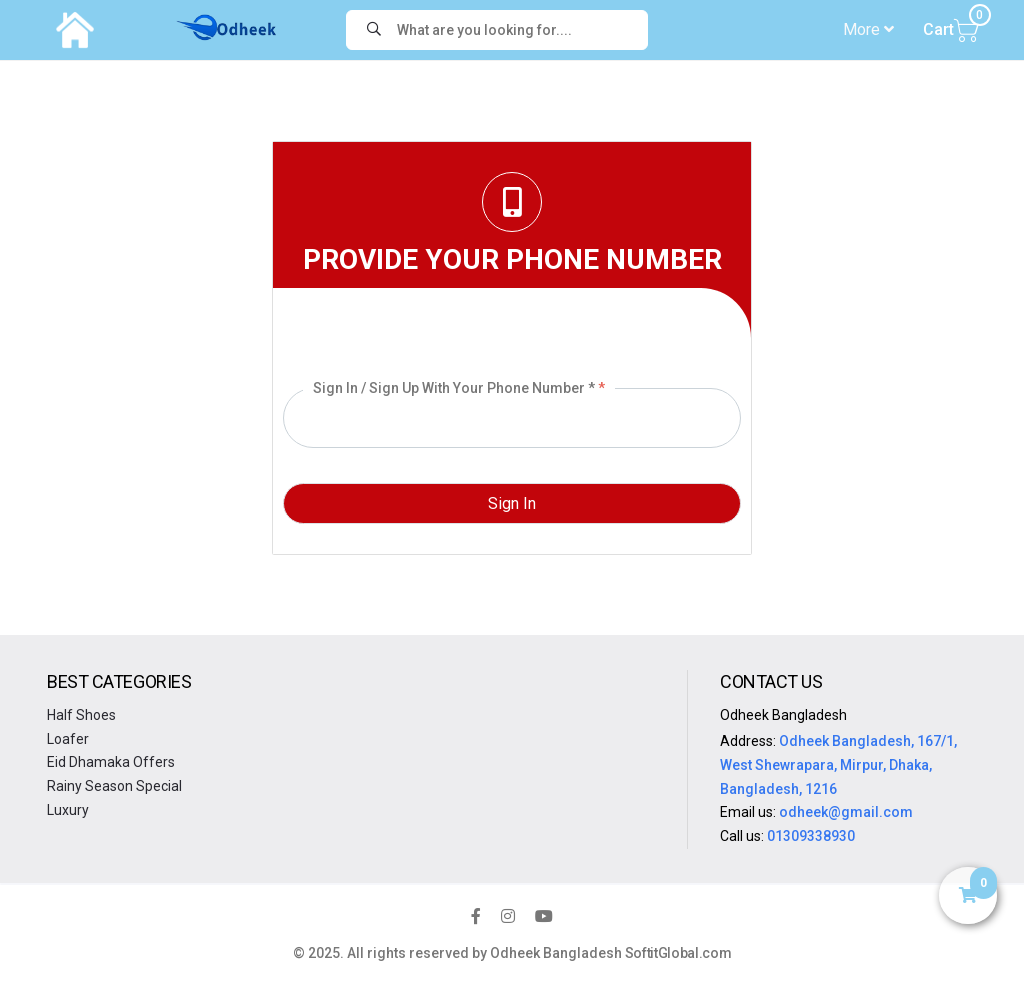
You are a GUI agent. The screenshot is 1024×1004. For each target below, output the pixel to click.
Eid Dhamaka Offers (111, 762)
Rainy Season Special (114, 786)
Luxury (68, 810)
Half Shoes (81, 715)
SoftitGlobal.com (678, 953)
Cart (951, 29)
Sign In (512, 503)
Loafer (68, 739)
